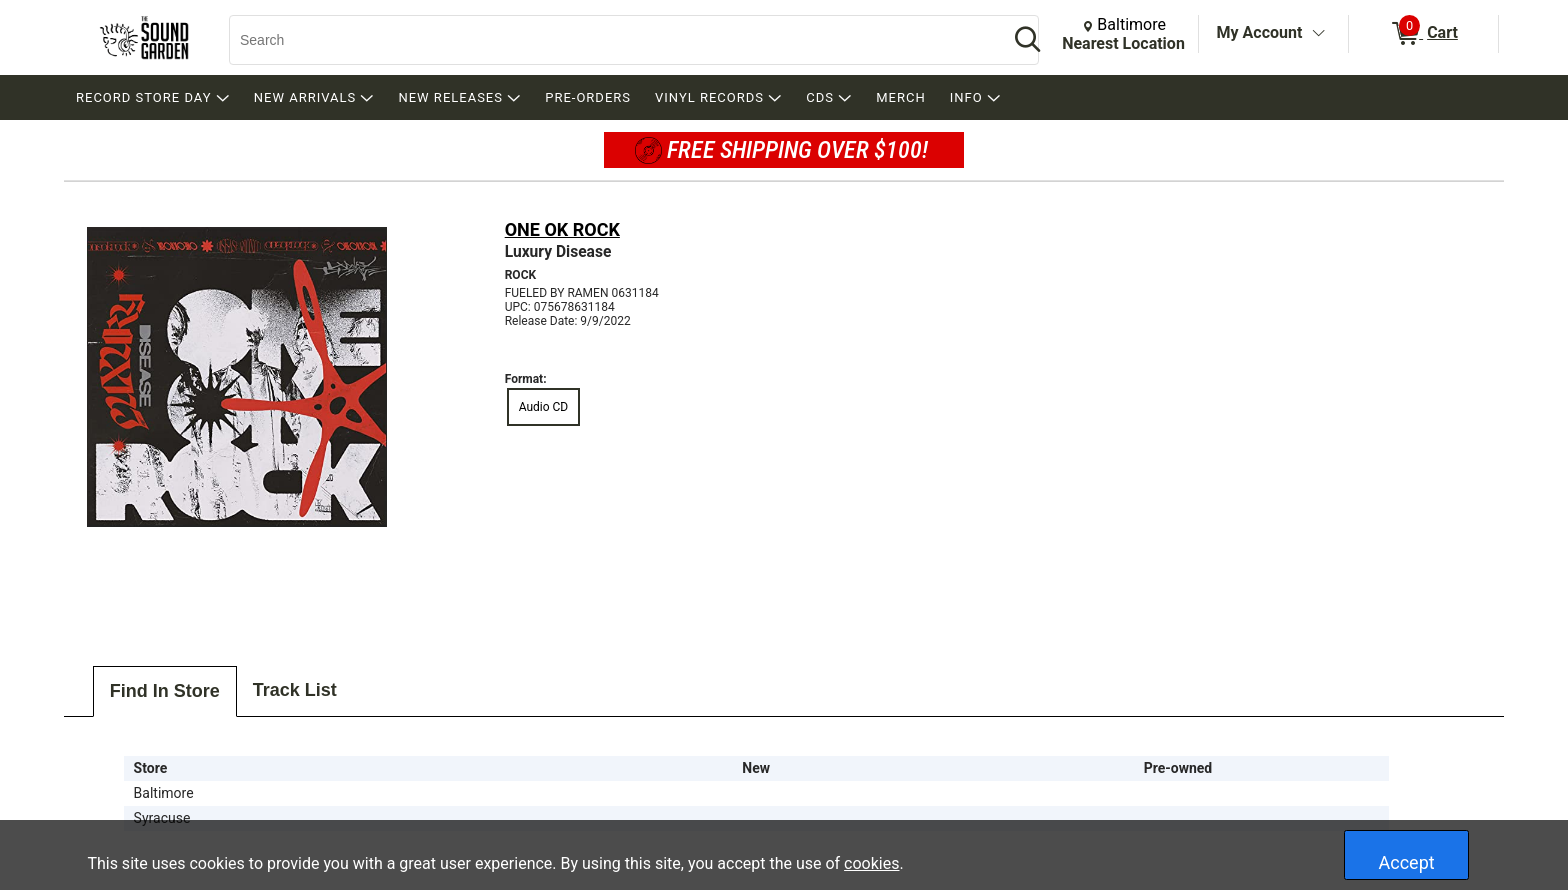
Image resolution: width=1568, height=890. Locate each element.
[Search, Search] (609, 40)
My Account (1260, 32)
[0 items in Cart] (1423, 34)
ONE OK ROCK (562, 229)
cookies (871, 863)
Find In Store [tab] (165, 691)
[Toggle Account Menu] (1318, 34)
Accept (1407, 862)
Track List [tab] (295, 690)
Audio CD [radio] (544, 407)
